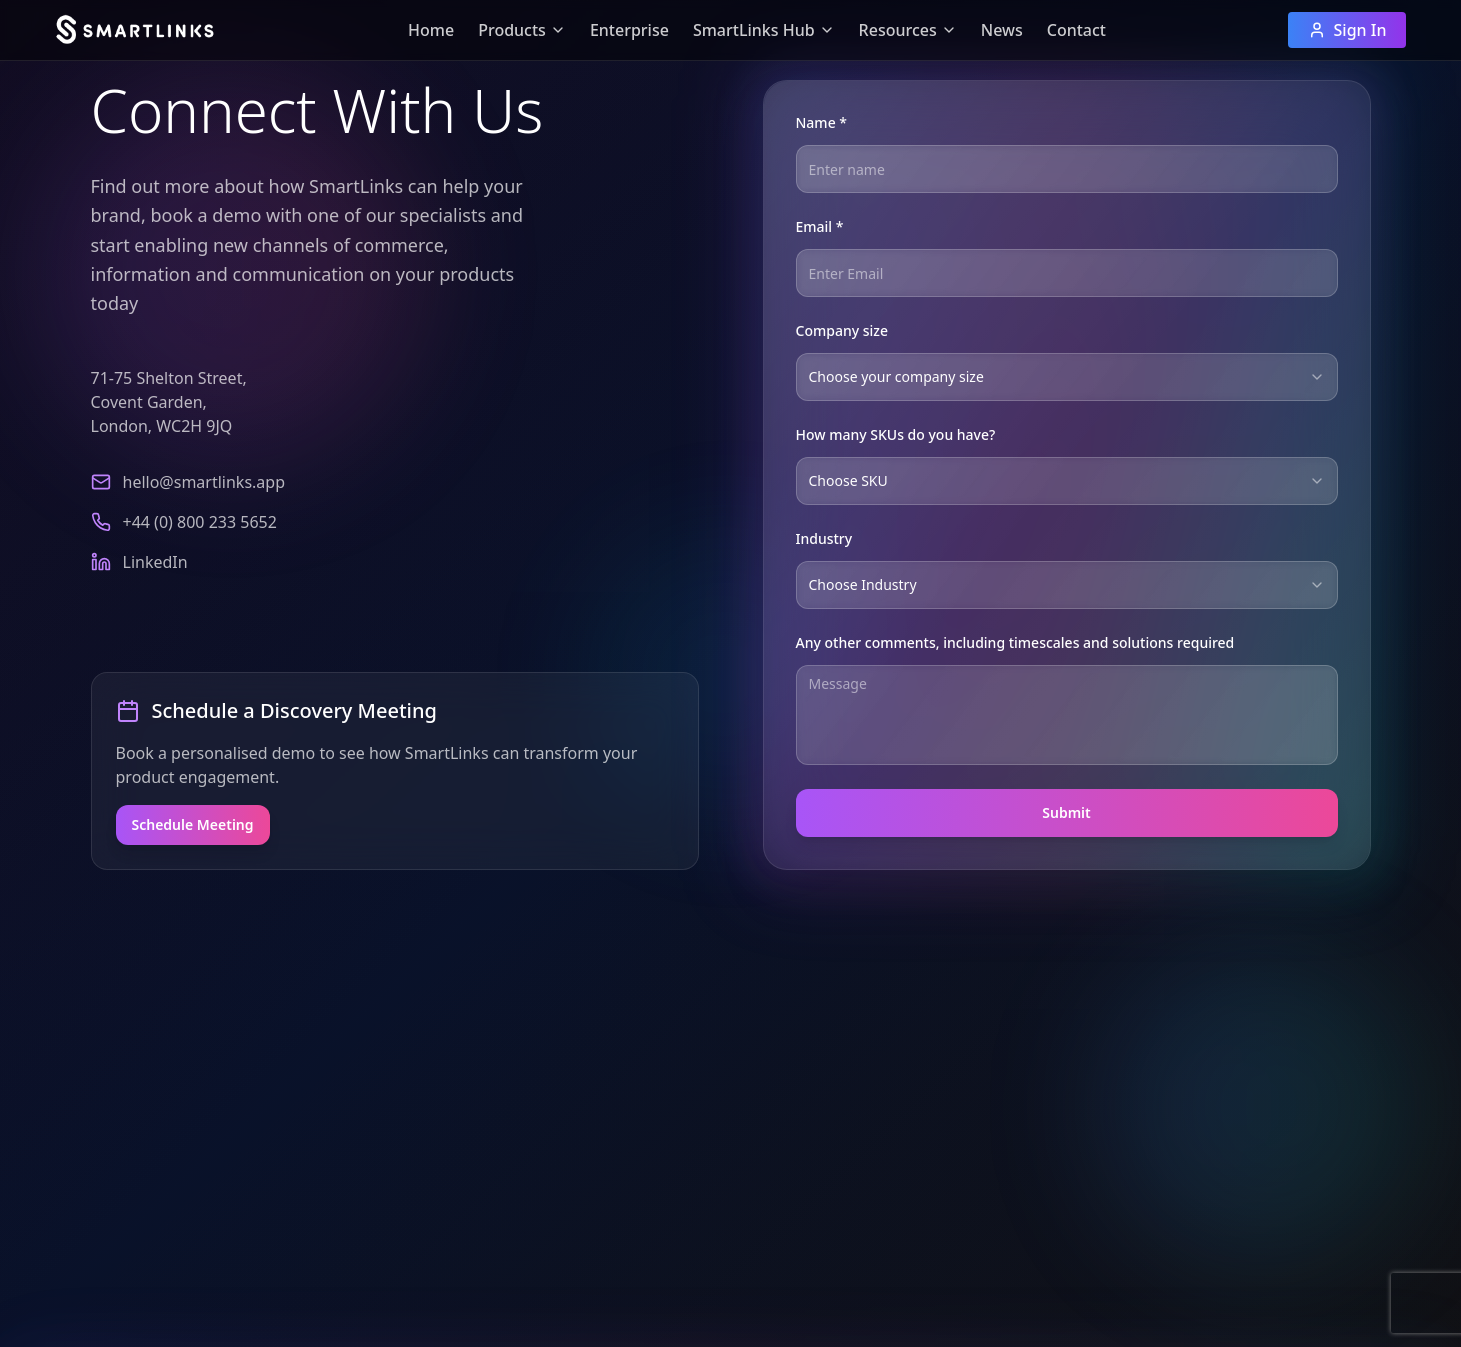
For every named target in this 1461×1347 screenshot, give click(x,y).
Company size (842, 330)
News (1002, 30)
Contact (1076, 30)
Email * (820, 226)
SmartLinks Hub (764, 30)
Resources (908, 30)
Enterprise (629, 30)
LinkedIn (155, 562)
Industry (824, 538)
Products (522, 30)
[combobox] (1067, 377)
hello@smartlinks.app (204, 482)
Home (431, 30)
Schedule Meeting (193, 824)
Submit (1066, 812)
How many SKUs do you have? (896, 434)
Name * (821, 122)
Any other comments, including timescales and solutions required (1015, 642)
